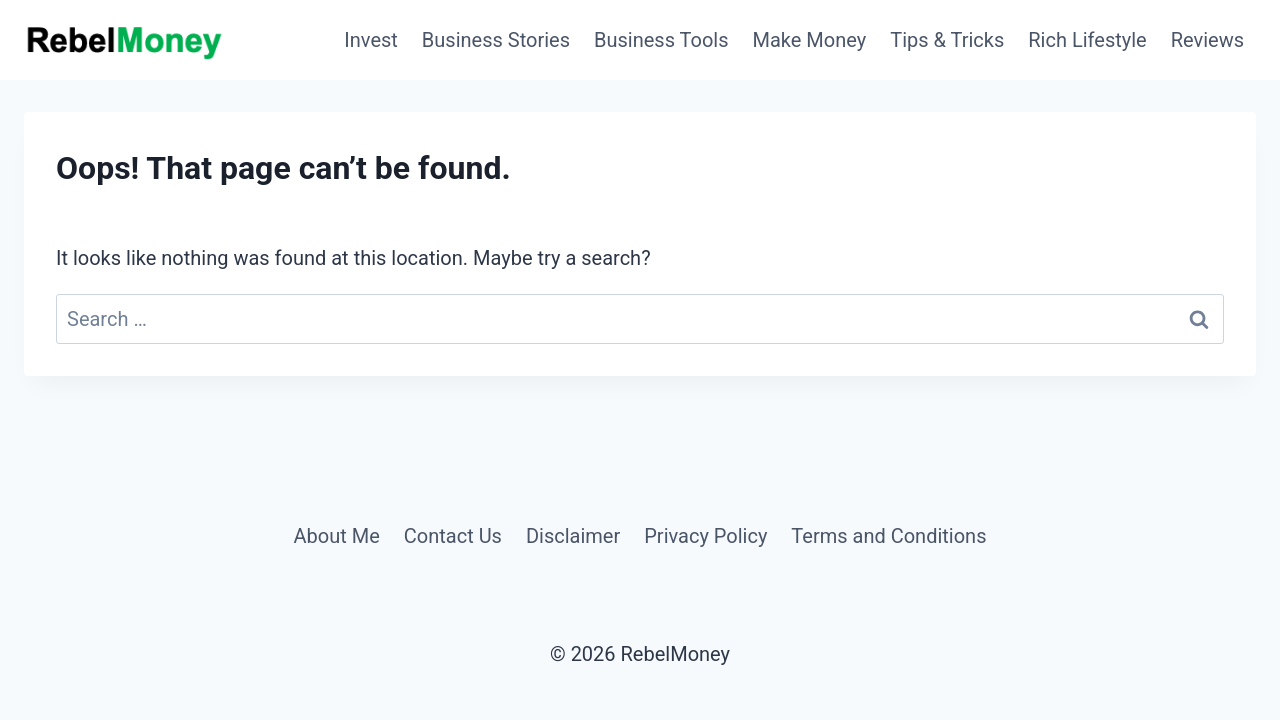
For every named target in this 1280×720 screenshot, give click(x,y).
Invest (371, 40)
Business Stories (496, 40)
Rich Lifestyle (1087, 40)
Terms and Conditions (888, 536)
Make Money (810, 40)
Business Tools (661, 40)
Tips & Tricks (947, 40)
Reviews (1207, 40)
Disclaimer (573, 536)
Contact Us (453, 536)
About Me (336, 536)
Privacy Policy (705, 536)
